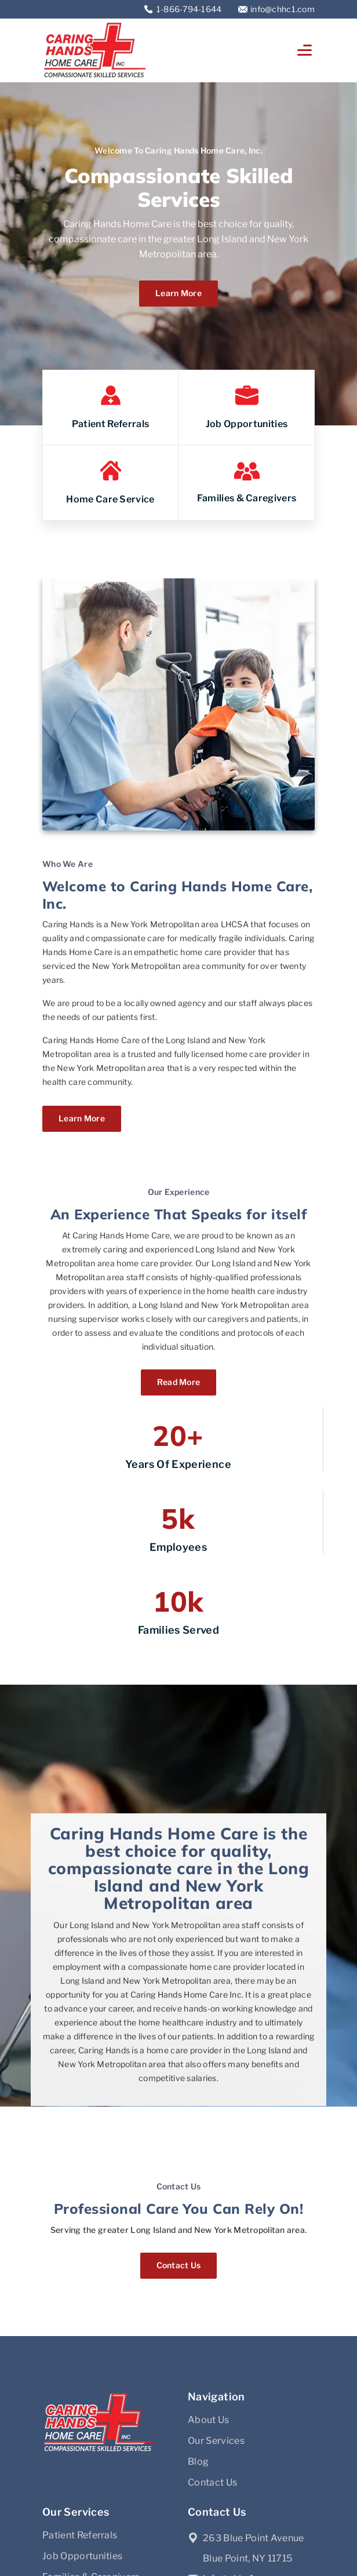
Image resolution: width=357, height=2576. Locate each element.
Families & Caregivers (247, 498)
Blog (198, 2461)
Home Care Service (110, 499)
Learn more (178, 293)
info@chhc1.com (282, 9)
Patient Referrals (110, 423)
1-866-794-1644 (190, 9)
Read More (179, 1382)
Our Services (216, 2440)
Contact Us (178, 2265)
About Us (209, 2419)
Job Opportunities (246, 423)
